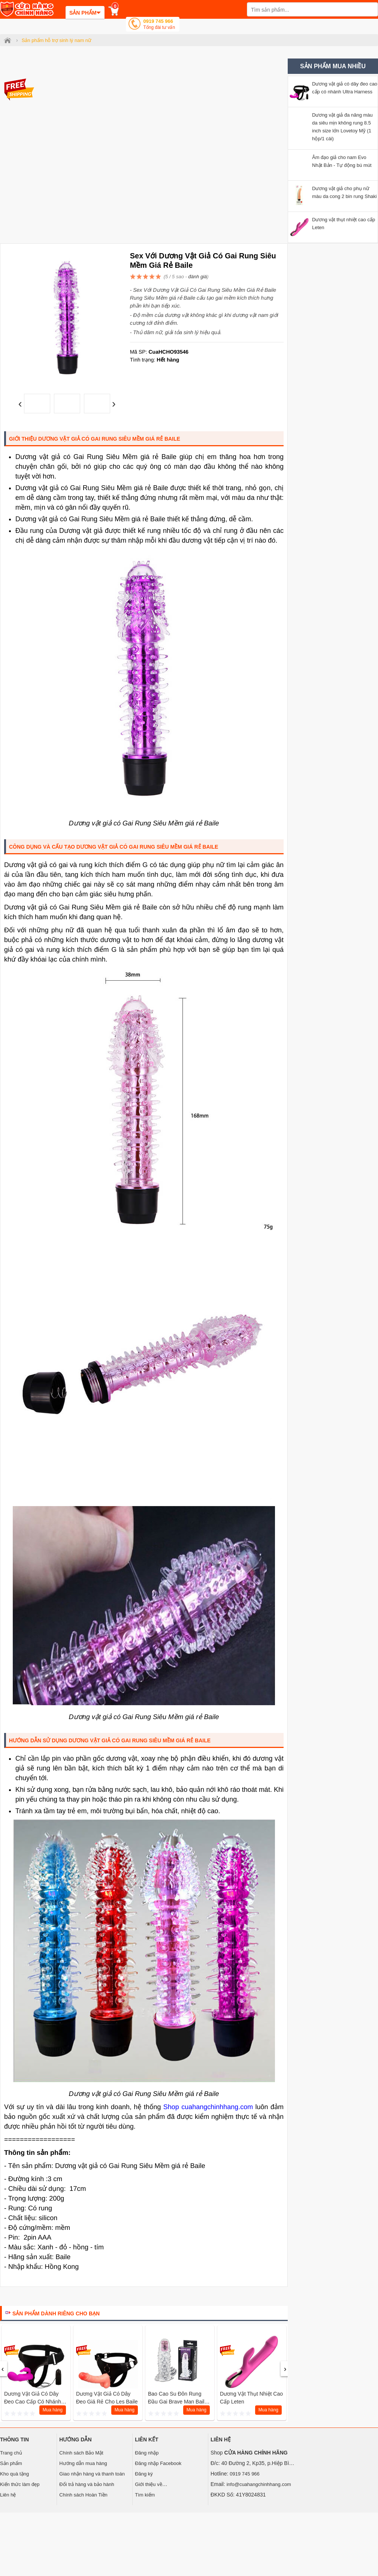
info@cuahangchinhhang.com (259, 2484)
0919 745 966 (159, 25)
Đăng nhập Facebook (158, 2463)
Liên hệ (8, 2495)
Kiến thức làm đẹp (19, 2484)
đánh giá (197, 276)
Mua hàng (53, 2409)
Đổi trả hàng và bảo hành (86, 2484)
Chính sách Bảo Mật (81, 2453)
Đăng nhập (146, 2453)
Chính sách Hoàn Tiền (83, 2495)
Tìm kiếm (145, 2495)
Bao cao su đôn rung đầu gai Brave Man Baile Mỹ (177, 2401)
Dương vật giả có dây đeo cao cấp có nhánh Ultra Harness (32, 2401)
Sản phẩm (11, 2463)
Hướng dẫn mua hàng (83, 2463)
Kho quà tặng (14, 2474)
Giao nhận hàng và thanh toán (92, 2474)
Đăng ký (144, 2474)
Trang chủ (11, 2453)
